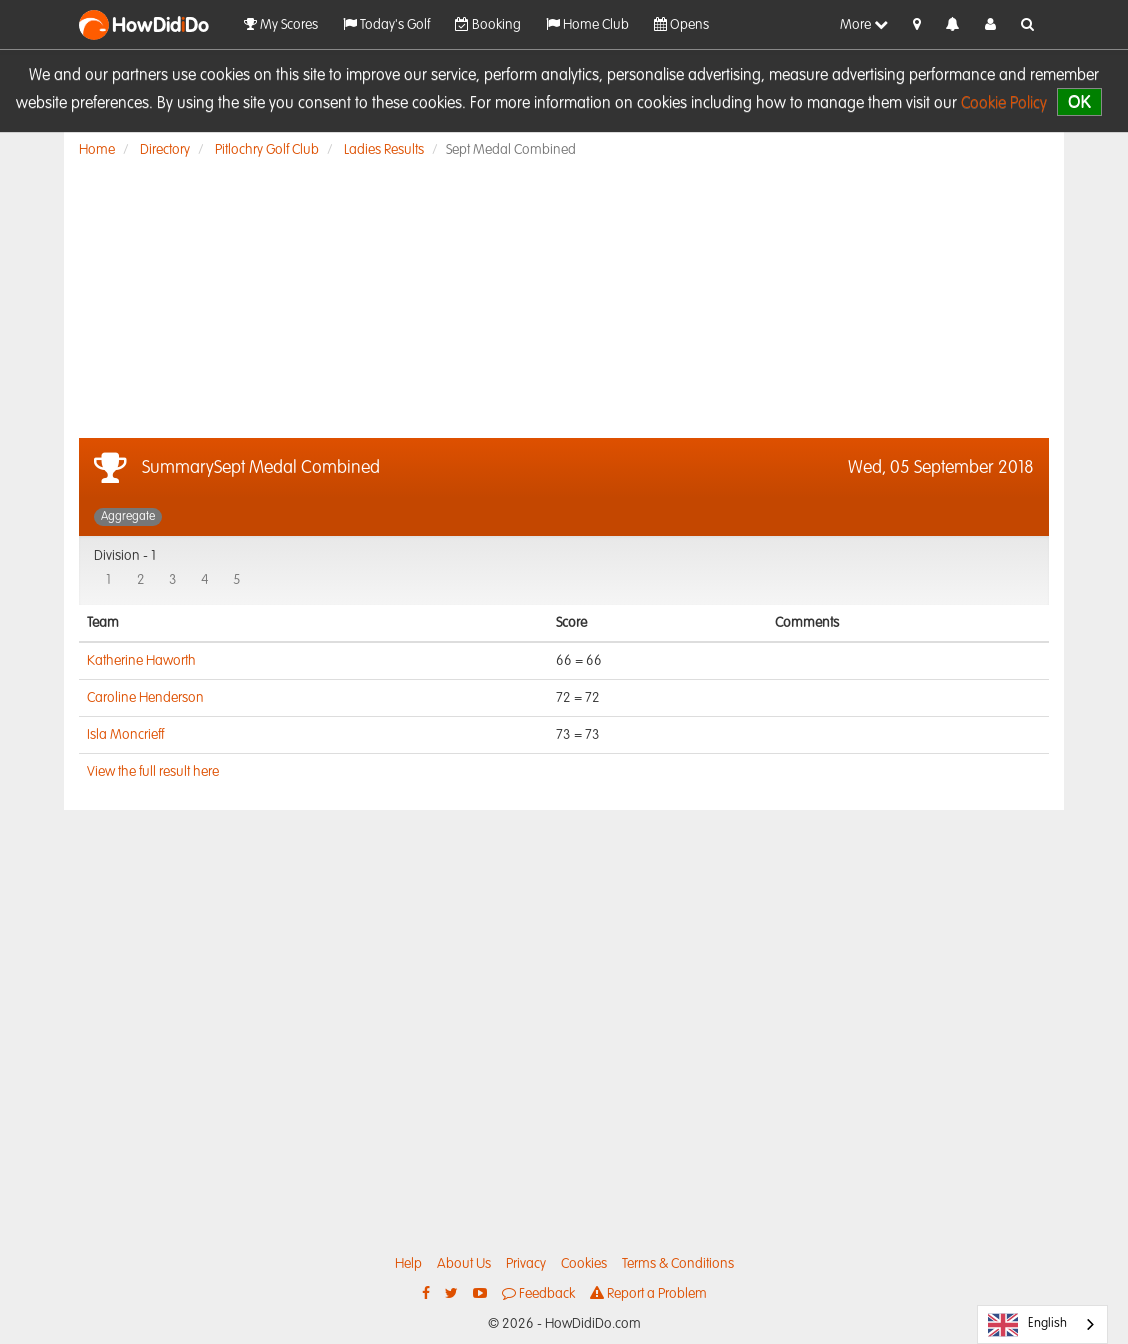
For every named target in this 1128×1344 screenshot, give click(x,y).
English (1027, 1325)
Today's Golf (386, 24)
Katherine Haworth (141, 661)
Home (97, 150)
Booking (488, 24)
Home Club (587, 24)
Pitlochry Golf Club (267, 150)
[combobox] (1042, 1324)
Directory (165, 150)
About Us (464, 1264)
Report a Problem (648, 1293)
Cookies (584, 1264)
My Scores (281, 24)
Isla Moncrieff (125, 735)
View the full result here (153, 772)
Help (408, 1264)
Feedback (538, 1293)
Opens (681, 24)
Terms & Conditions (678, 1264)
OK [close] (1079, 101)
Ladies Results (384, 150)
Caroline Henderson (145, 698)
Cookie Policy (1004, 104)
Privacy (526, 1264)
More (864, 24)
